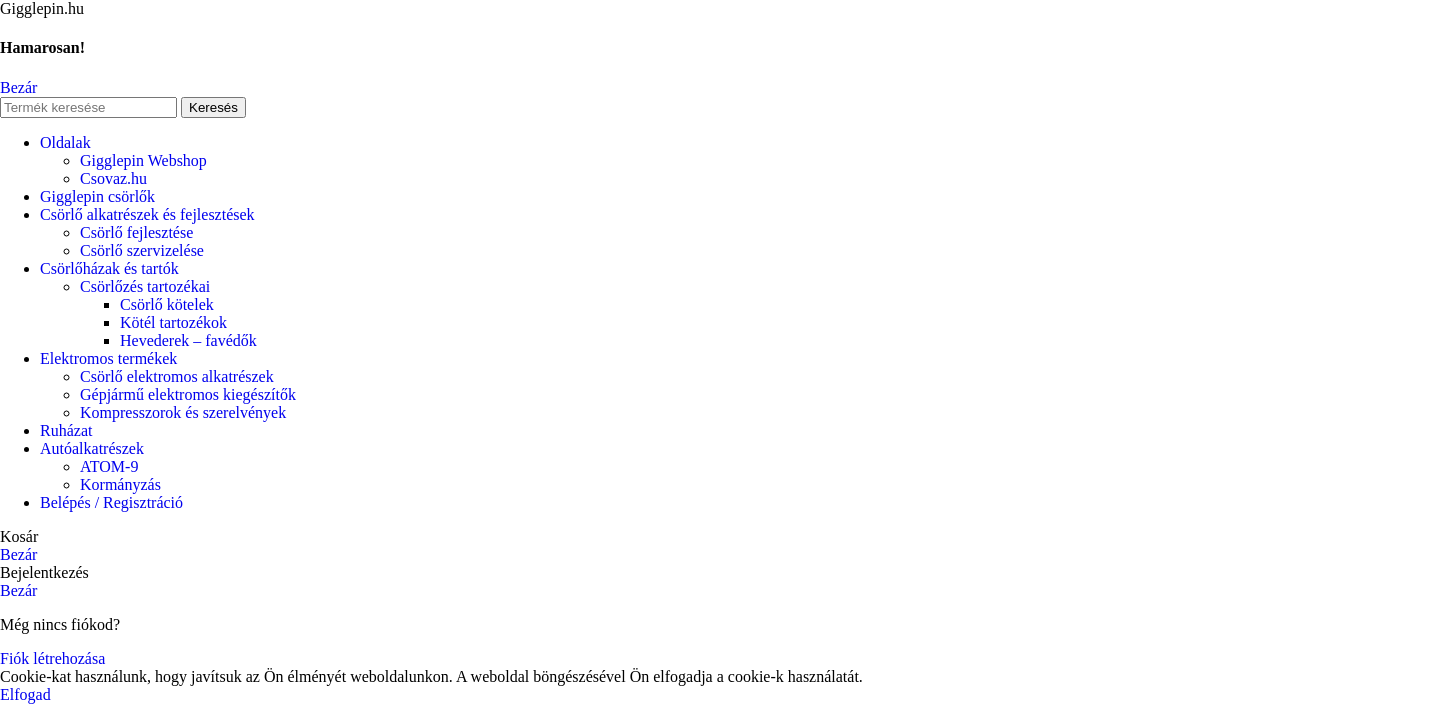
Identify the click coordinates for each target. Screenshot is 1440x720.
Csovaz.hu (113, 178)
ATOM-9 (109, 466)
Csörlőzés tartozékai (145, 286)
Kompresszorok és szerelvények (183, 412)
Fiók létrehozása (52, 658)
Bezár (18, 87)
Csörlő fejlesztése (136, 232)
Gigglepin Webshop (143, 160)
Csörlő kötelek (167, 304)
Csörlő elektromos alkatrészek (177, 376)
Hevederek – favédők (188, 340)
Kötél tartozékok (173, 322)
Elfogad (25, 694)
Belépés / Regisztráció (111, 502)
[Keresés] (88, 107)
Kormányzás (120, 484)
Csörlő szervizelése (142, 250)
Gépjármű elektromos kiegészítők (188, 394)
